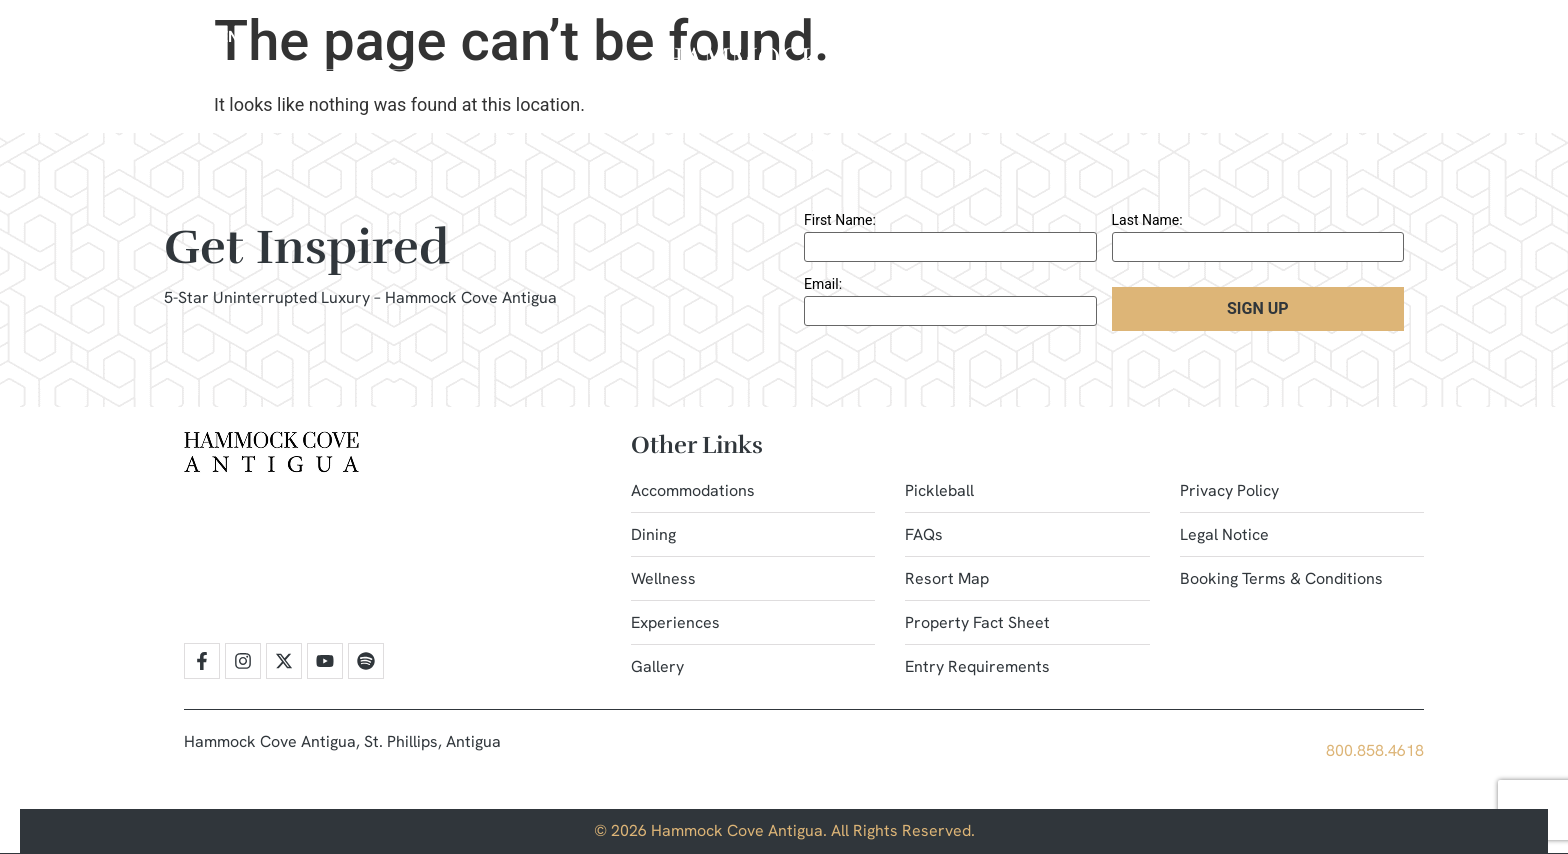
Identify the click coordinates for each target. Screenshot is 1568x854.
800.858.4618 (1375, 750)
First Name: (840, 220)
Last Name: (1147, 220)
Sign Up (1258, 308)
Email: (823, 284)
